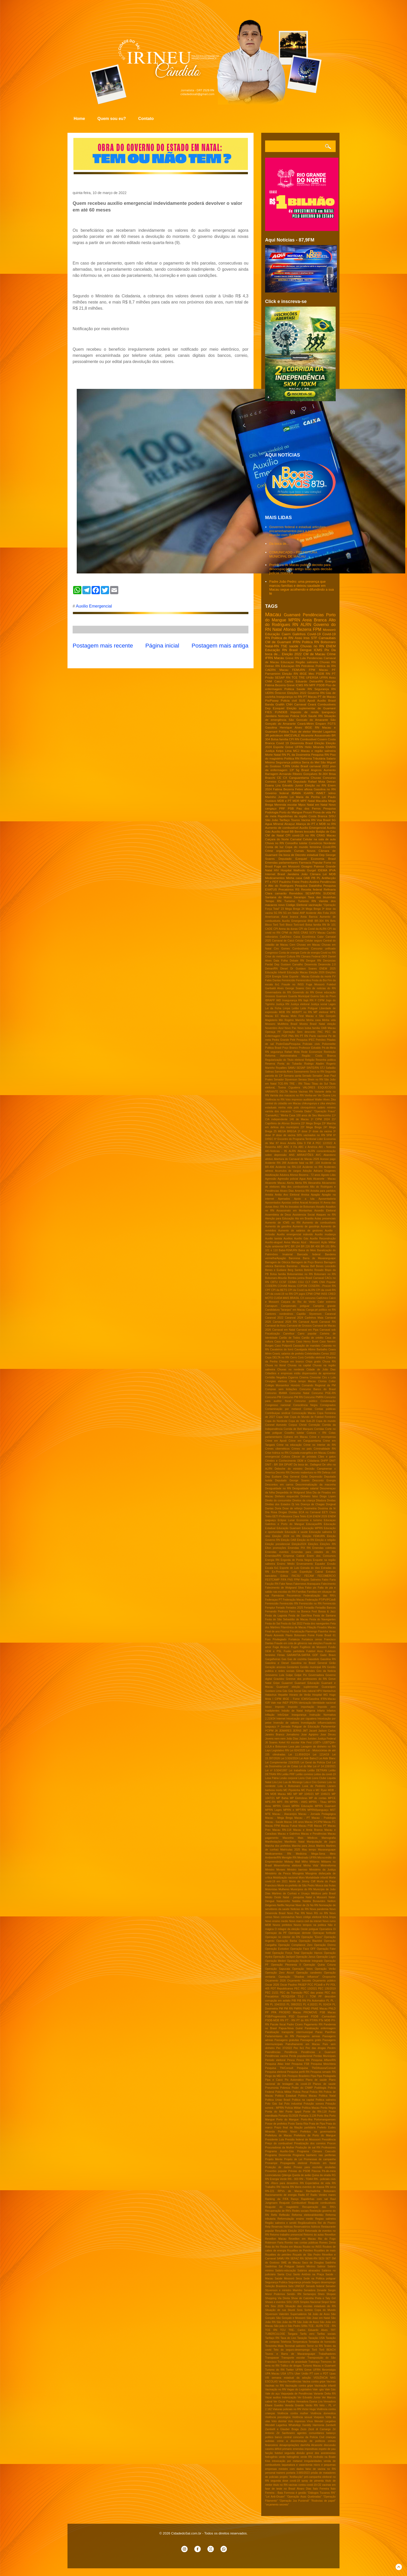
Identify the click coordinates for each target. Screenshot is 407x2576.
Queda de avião (301, 2175)
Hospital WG (320, 1694)
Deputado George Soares (292, 1480)
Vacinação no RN (275, 2389)
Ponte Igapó (293, 2111)
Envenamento (305, 1563)
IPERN (293, 1702)
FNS (290, 1579)
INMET (320, 793)
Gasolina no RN (325, 789)
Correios (270, 781)
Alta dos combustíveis (294, 1186)
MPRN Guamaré (325, 1806)
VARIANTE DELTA (276, 1091)
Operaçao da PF (276, 1933)
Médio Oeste (273, 1897)
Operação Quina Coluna (319, 1964)
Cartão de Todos (289, 1337)
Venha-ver (311, 1095)
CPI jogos (299, 1293)
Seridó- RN (294, 2294)
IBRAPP (270, 1000)
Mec (311, 673)
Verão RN (311, 2405)
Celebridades (312, 1353)
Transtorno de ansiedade (292, 2361)
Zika (333, 1099)
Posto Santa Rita (298, 2123)
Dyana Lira (272, 785)
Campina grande (324, 1306)
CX (285, 777)
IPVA (332, 870)
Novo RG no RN (317, 1913)
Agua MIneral (274, 823)
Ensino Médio (286, 1563)
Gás (284, 1691)
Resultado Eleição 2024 (289, 2230)
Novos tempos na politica (310, 1925)
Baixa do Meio (307, 1250)
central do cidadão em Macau (283, 1103)
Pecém (331, 2048)
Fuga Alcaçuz (281, 1647)
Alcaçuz (289, 823)
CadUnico (322, 1298)
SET (328, 2258)
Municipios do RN (301, 1889)
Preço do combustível (279, 2143)
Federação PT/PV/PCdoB (320, 1599)
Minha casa (294, 878)
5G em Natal (290, 913)
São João (271, 820)
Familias (301, 1591)
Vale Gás (330, 2389)
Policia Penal (300, 2091)
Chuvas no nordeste (290, 1369)
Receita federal (311, 889)
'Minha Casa (287, 1115)
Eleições (313, 1544)
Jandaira (271, 716)
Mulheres (283, 1889)
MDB (332, 874)
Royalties (281, 1067)
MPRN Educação (302, 1806)
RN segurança (274, 1051)
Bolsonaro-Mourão (276, 1278)
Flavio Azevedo (274, 1635)
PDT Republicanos (282, 1988)
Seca (299, 2278)
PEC (296, 1988)
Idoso (268, 1706)
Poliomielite (329, 1044)
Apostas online (290, 1202)
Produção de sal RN (307, 2147)
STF (314, 638)
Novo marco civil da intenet (305, 1921)
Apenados (284, 1198)
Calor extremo (326, 1301)
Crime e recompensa (322, 1437)
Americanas (272, 916)
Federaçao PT (273, 1599)
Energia (330, 681)
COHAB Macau (287, 1286)
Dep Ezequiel (274, 708)
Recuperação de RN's (278, 2210)
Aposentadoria (327, 1198)
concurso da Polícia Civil (308, 2437)
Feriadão (309, 1607)
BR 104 (295, 1246)
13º (291, 770)
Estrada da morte (320, 976)
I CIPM (277, 1699)
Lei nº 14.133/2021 (324, 1766)
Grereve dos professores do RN (306, 1679)
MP (295, 1794)
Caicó (278, 681)
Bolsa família (279, 739)
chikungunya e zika (313, 1103)
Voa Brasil (324, 820)
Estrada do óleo (310, 1568)
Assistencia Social (304, 1214)
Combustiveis (327, 704)
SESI (321, 2258)
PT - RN (290, 2020)
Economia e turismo (309, 1520)
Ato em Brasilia (304, 1218)
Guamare (281, 996)
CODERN (271, 1286)
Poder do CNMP (302, 2087)
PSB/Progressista (275, 2016)
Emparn (321, 723)
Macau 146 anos (294, 1822)
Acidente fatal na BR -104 (303, 1162)
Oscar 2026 (272, 1984)
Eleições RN (328, 1544)
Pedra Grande (280, 1039)
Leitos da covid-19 (325, 1774)
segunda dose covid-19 (285, 2480)
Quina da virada (321, 2175)
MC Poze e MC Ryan (314, 1790)
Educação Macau (297, 972)
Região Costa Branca (319, 1055)
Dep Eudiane (273, 1476)
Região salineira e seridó (280, 2222)
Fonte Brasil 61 (326, 1635)
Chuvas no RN (312, 646)
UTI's (290, 2373)
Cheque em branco (291, 1361)
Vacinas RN (305, 1091)
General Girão (326, 1663)
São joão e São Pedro (287, 2326)
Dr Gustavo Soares (303, 968)
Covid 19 (282, 743)
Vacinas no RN (274, 2385)
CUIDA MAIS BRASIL (286, 1298)
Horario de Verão (300, 1694)
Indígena (310, 1710)
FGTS (332, 723)
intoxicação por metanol (287, 2461)
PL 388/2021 (294, 2004)
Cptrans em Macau (296, 1437)
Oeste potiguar (309, 1929)
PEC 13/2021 (309, 1988)
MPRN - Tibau (317, 1802)
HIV (276, 870)
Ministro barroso (297, 1869)
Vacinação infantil (325, 2385)
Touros (295, 820)
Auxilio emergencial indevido (295, 1234)
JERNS (297, 1730)
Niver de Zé (302, 1905)
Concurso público (305, 1401)
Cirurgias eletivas (276, 1381)
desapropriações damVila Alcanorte (301, 2445)
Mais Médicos (307, 1837)
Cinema (303, 1377)
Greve (291, 685)
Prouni (307, 812)
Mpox (302, 804)
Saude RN (315, 716)
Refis (274, 2215)
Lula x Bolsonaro (289, 1786)
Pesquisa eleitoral (275, 2071)
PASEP (302, 1984)
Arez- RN (278, 1206)
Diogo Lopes (328, 1496)
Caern (286, 634)
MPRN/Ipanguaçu (317, 1810)
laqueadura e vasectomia (297, 2464)
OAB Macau (328, 1028)
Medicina (301, 1853)
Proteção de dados (278, 2167)
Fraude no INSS (293, 984)
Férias (281, 1655)
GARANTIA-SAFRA (298, 1655)
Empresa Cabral (293, 1555)
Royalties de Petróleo (300, 2250)
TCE (294, 677)
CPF (267, 1290)
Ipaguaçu (270, 1726)
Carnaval (300, 704)
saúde (293, 646)
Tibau (307, 1083)
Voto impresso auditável (299, 1099)
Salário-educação (285, 2270)
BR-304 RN (322, 921)
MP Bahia (282, 1798)
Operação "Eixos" (312, 1937)
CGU (301, 1282)
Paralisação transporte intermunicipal (289, 2032)
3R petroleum (274, 735)
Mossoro (270, 1024)
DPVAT (288, 1464)
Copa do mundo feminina (303, 846)
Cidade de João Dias (321, 1369)
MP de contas (317, 1798)
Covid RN (285, 781)
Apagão (315, 1194)
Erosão (331, 1563)
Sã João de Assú (319, 2314)
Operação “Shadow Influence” (298, 1976)
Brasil (293, 650)
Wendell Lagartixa (276, 2425)
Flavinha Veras (327, 1631)
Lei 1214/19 (321, 1754)
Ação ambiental (274, 1246)
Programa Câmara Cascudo (316, 2151)
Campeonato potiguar (295, 1306)
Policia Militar (283, 2091)
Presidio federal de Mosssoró (303, 2139)
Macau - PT (302, 1817)
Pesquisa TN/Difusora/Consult (316, 2068)
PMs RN (293, 1036)
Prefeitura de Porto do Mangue (315, 2135)
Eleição (319, 743)
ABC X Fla (290, 1147)
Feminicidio (272, 1603)
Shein (321, 2294)
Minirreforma (328, 1865)
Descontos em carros (279, 1484)
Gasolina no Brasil (303, 1663)
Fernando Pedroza (276, 1611)
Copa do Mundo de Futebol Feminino (313, 1417)
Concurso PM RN (292, 1397)
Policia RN (316, 2091)
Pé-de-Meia (329, 1047)
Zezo (303, 2429)
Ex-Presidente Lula (284, 1571)
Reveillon (330, 2234)
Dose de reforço (293, 1508)
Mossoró (329, 630)
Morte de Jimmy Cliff (302, 1881)
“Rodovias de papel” (323, 2500)
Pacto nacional (318, 1036)
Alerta (290, 1182)
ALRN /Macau (297, 1151)
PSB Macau (328, 2012)
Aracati (304, 1202)
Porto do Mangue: (287, 2119)
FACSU (296, 1575)
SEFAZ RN (297, 2258)
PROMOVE (310, 2012)
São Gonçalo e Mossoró (291, 2318)
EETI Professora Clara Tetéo (289, 1516)
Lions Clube (319, 1778)
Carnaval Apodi (307, 1321)
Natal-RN (272, 646)
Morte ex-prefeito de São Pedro (296, 1885)
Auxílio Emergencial (294, 921)
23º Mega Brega (311, 1127)
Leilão (295, 1008)
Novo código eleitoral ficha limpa (316, 1917)
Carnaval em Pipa (307, 1329)
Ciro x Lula (329, 1377)
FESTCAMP (272, 1579)
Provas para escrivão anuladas (315, 2167)
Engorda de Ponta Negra (296, 1560)
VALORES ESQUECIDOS (319, 1087)
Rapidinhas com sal (314, 2199)
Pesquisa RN (320, 754)
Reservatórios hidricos (307, 2226)
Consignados (328, 1405)
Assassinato (322, 735)
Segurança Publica (276, 2282)
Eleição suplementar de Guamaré (311, 708)
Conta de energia (289, 952)
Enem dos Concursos (321, 1555)
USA (283, 2373)
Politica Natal (327, 2095)
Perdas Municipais (324, 2056)
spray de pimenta (313, 2480)
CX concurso (308, 1298)
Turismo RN (307, 901)
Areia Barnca (309, 916)
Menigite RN (289, 1857)
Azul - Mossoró (310, 1242)
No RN (314, 1905)
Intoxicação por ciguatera (301, 1718)
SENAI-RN (311, 2258)
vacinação (315, 904)
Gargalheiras (272, 1659)
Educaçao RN (290, 666)
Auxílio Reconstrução (323, 1238)
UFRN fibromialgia (324, 2369)
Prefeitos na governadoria (318, 2131)
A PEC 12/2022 (322, 1143)
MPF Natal (308, 800)
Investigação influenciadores (318, 1722)
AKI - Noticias (327, 1147)
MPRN (294, 620)
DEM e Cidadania (308, 1460)
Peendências (272, 2052)
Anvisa (305, 1194)
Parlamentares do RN (279, 2036)
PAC (320, 1032)
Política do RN (326, 666)
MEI (289, 1794)
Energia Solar (280, 976)
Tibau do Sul (320, 1083)
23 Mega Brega (290, 908)
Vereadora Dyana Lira (309, 2401)
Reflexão (284, 2215)
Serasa (302, 1079)
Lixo (279, 1782)
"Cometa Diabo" (302, 1111)
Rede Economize (311, 1051)
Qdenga (286, 2175)
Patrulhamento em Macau (303, 2044)
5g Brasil (302, 770)
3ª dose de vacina (283, 1135)
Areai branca (290, 916)
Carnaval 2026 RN (285, 1321)
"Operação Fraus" (325, 1111)
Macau (273, 614)
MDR (296, 800)
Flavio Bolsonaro (296, 1635)
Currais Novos (304, 850)
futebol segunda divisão (290, 2453)
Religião (310, 1059)
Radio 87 (303, 2195)
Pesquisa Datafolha (308, 885)
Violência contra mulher (292, 2413)
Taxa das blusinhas (322, 897)
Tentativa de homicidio (322, 2341)
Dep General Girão (295, 1476)
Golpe (289, 1675)
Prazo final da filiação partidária (295, 2127)
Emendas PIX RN (299, 1548)
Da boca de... (279, 543)
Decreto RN (282, 1472)
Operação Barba (286, 1940)
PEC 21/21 (271, 1992)
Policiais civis (311, 1044)
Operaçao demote (299, 1933)
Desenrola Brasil (301, 743)
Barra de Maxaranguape (319, 1258)
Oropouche (329, 1976)
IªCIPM (269, 1730)
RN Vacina (282, 2187)
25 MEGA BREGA (285, 1131)
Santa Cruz (284, 2274)
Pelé (292, 1039)
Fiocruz (284, 1631)
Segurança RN (325, 689)
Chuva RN (329, 1361)
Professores (329, 2147)
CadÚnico (286, 936)
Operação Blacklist (310, 1940)
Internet (280, 1718)
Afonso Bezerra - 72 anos (305, 1175)
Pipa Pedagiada (326, 2076)
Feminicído (329, 1603)
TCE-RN (283, 1083)
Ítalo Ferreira (321, 2488)
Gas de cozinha (297, 1659)
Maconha (288, 1837)
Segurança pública (288, 762)
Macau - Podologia (324, 1817)
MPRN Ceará (281, 1806)
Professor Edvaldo (310, 1047)
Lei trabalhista (297, 1770)
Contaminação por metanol (283, 1409)
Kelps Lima (284, 750)
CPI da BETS (279, 1290)
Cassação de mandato (307, 1345)
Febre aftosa (303, 789)
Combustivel (308, 739)
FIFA (283, 1579)
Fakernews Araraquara (306, 1583)
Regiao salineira (325, 2218)
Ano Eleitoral (291, 1194)
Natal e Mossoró (316, 1897)
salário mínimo (326, 1107)
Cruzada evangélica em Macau (307, 1452)
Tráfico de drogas (291, 2365)
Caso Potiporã (283, 1345)
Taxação (302, 2338)
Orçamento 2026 (275, 1980)
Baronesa (294, 1258)
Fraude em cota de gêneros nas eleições (298, 1643)
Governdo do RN (303, 992)
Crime (331, 654)
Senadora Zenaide (315, 2290)
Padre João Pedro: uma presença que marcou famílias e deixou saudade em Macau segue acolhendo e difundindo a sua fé (301, 587)
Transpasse (272, 2357)
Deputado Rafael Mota (309, 781)
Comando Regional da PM (319, 1385)
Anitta (278, 1194)
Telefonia (285, 2341)
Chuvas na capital (299, 1365)
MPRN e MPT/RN (294, 1810)
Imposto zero (326, 1706)
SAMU (291, 1067)
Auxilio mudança (325, 1234)
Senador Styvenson (285, 1079)
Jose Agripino (309, 1734)
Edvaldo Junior (292, 785)
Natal (277, 629)
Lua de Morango (293, 1782)
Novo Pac (290, 1028)
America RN (302, 1190)
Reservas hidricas (282, 2226)
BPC (287, 1246)
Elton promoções (275, 1548)
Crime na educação (289, 1444)
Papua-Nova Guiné (291, 2028)
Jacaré (313, 1730)
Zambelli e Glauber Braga (282, 2429)
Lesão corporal (288, 1778)
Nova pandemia (319, 1909)
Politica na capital (303, 2099)
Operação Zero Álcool (279, 1972)
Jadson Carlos (327, 1730)
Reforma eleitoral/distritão (307, 2215)
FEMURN (298, 669)
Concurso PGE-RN (324, 1393)
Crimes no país (302, 1448)
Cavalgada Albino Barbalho (310, 1349)
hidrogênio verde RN (299, 2457)
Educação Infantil (275, 972)
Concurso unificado (323, 948)
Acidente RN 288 (275, 1162)
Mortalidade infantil (317, 1877)
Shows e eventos (275, 2302)
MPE (333, 1012)
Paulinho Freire (289, 881)
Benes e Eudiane (275, 1270)
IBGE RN (312, 727)
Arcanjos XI (316, 1202)
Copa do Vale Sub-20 (301, 1421)
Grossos (270, 996)
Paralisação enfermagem (320, 2028)
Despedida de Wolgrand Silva (294, 1492)
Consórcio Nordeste (322, 843)
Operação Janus (305, 1956)
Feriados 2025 (294, 1607)
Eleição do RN (305, 1540)
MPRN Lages (273, 1810)
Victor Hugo (309, 2409)
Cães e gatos (327, 1456)
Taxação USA (316, 2338)
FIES (268, 712)
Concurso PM (273, 1397)
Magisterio (271, 1020)
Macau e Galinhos (289, 1833)
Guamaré (292, 615)
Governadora (316, 1675)
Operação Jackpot (284, 1956)
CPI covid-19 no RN (300, 835)
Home (79, 118)
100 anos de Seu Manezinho (313, 1115)
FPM (317, 629)
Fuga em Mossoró (286, 866)
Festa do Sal (272, 1623)
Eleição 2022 (292, 654)
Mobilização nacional (285, 1877)
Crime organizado (278, 850)
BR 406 (315, 1246)
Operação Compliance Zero (295, 1945)
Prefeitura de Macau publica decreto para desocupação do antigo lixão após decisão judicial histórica (300, 569)
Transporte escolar (293, 2357)
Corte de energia (310, 952)
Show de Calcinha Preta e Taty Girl (313, 2298)
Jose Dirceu (328, 1734)
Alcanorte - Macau (324, 1178)
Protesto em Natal (323, 2163)
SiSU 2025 (292, 2302)
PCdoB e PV (322, 1984)
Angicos (316, 770)
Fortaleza (293, 1639)
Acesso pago (328, 1159)
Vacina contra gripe (313, 2381)
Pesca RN (302, 2060)
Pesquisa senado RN (323, 2071)
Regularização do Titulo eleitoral (284, 1059)
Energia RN (272, 1560)
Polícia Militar (293, 2107)
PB (313, 878)
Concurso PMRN (314, 1397)
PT (334, 673)
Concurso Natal (299, 1393)
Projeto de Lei (293, 2159)
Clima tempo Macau (302, 1381)
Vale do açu (272, 2393)
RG (334, 2175)
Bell (312, 1266)
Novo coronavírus (284, 1917)
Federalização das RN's (320, 1595)
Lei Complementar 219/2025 (282, 1762)
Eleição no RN (315, 785)
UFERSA (312, 677)
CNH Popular (327, 1282)
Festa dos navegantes (316, 1623)
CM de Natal (274, 835)
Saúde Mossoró (284, 2278)
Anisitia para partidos (323, 1190)
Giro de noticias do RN (321, 988)
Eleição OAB (288, 1540)
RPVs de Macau (290, 2191)
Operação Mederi (275, 1960)
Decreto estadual (306, 854)
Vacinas (331, 2381)
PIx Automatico (316, 2000)
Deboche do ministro (288, 1468)
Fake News (286, 1583)
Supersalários (298, 2314)
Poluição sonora (314, 2103)
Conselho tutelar (296, 843)
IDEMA (322, 870)
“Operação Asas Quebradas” (304, 2496)
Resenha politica (326, 1059)
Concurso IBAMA (276, 1393)
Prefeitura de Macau (278, 2135)
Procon (331, 2143)
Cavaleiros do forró (281, 1349)
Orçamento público (324, 1980)
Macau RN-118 (281, 1830)
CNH (289, 704)
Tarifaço (284, 820)
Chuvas (316, 777)
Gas (284, 1659)
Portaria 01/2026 (288, 2115)
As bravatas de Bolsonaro (300, 1206)
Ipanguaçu (329, 712)
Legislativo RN (280, 1750)
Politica (289, 689)
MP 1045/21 (306, 1794)
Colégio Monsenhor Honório (282, 1385)
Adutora (284, 1175)
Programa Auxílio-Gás (279, 2151)
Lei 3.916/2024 (289, 1758)
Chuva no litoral (275, 1365)
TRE (302, 677)
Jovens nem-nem (275, 1738)
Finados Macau (326, 1627)
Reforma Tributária (312, 758)
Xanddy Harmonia (313, 2425)
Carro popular (307, 1333)
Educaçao (287, 662)
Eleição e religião (325, 1540)
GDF (315, 1655)
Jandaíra (293, 874)
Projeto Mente (274, 2159)
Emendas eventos (277, 1552)
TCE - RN (330, 2326)
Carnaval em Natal (283, 1329)
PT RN (304, 1036)
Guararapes (329, 1686)
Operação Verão (325, 1968)
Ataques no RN (326, 1214)
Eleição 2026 (316, 972)
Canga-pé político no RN (321, 1309)
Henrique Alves (291, 727)
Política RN (291, 758)
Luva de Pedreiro (313, 1786)
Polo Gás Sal (274, 2103)
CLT (307, 1282)
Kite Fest (306, 1742)
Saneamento (301, 1071)
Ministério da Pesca (277, 1873)
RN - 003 (293, 2179)
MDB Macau (278, 1794)
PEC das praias (313, 1992)
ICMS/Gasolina (310, 1699)
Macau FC (329, 1822)
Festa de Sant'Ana (300, 1615)
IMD (278, 1000)
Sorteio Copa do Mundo (320, 2310)
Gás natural (309, 1691)
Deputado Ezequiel (292, 858)
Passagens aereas (308, 2036)
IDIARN (330, 747)
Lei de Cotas (290, 1766)
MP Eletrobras (298, 1798)
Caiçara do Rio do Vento (298, 1301)
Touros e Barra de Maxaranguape (290, 2353)
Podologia (271, 812)
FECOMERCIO (327, 1575)
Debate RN (297, 960)
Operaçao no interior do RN (282, 1937)
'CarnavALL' (272, 1115)
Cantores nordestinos (279, 1313)
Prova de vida (322, 812)
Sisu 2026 (277, 2306)
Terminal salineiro (295, 2346)
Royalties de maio (325, 2250)
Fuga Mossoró (315, 984)
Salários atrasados (308, 2270)
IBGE (303, 673)
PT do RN (302, 2020)
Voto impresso (296, 2421)
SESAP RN (282, 677)
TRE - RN (295, 1083)
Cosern (322, 739)
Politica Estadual (285, 2095)
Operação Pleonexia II (286, 1964)
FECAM (309, 1575)
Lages (332, 1004)
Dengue (306, 650)
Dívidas (292, 1512)
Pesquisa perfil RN (298, 2071)
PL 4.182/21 (310, 2004)
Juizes (303, 1738)
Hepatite (283, 1694)
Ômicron (280, 692)
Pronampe (271, 2163)
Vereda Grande (294, 2405)
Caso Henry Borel (307, 1341)
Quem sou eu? (111, 118)
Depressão (315, 1476)
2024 (327, 1119)
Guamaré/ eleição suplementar (297, 1686)
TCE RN (271, 2330)
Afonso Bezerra (297, 629)
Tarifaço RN (272, 2338)
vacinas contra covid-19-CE (304, 2484)
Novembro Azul (274, 1028)
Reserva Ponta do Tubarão (283, 1063)
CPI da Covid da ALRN (312, 928)
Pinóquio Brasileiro (298, 2076)
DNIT (333, 1460)
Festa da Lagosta (276, 1615)
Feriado (280, 1607)
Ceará (312, 704)
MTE (268, 1814)
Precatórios (286, 889)
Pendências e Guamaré (318, 2052)
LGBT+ (317, 1742)
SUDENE (329, 893)
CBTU (274, 1282)
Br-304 (323, 773)
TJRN (286, 766)
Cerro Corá (297, 1357)
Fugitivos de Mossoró (313, 1647)
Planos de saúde (324, 2084)
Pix (326, 650)
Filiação (311, 1627)
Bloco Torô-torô (295, 924)
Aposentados (273, 1202)
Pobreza (285, 2087)
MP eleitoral (320, 1012)
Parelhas (330, 2032)
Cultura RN (293, 956)
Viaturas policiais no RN (287, 2409)
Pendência (291, 2052)
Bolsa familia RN (315, 924)
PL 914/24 (325, 2004)
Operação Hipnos (311, 1953)
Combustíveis (300, 948)
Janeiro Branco (274, 1734)
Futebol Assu (314, 1651)
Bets (333, 921)
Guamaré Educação (307, 1683)
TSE (284, 646)
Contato (146, 118)
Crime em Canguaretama (304, 1440)
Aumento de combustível (281, 827)
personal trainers (275, 2472)
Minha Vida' (310, 1865)
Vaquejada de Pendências (296, 2393)
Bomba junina (296, 1278)
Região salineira (307, 662)
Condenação (328, 1401)
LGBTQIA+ (329, 1742)
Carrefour (288, 1333)
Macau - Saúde (274, 1822)
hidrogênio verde (275, 2457)
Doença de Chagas (313, 1504)
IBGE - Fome (291, 1699)
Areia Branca (314, 620)
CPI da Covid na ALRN (301, 1290)
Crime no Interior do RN (319, 1444)
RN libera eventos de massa (307, 2187)
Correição (314, 1424)
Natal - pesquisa (293, 1897)
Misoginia (298, 1873)
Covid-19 (314, 634)
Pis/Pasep (272, 700)
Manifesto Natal (295, 1841)
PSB (291, 808)
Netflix (281, 1905)
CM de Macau (314, 654)
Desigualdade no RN (278, 1488)
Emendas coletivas (324, 1548)
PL (328, 2000)
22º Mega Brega (311, 1123)
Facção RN (271, 1583)
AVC (318, 1155)
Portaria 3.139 (307, 2115)
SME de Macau (291, 2262)
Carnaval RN (327, 1321)
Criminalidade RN (325, 1448)
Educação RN (276, 650)
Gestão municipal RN (313, 1667)
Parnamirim (272, 673)
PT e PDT (271, 881)
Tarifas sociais (326, 2333)
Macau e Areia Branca (308, 1830)
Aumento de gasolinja (306, 1226)
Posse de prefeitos (276, 2123)
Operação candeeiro (309, 1972)
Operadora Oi (327, 1929)
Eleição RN (290, 673)
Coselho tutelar (294, 1432)
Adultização (272, 1175)
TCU (283, 2330)
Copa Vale (282, 1417)
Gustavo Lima (273, 1691)
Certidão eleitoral (315, 1357)
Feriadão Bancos (325, 1607)
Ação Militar (328, 1242)
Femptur (270, 1607)
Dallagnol (315, 1464)
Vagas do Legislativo (299, 2389)
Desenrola (311, 964)
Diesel (284, 968)
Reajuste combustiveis (322, 2202)
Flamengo (311, 1631)
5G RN (278, 913)
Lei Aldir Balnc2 (308, 1758)
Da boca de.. (301, 1464)
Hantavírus (329, 1691)
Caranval (330, 1313)
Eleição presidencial (277, 1544)
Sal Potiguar (286, 2266)
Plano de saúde (316, 2079)
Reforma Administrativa (281, 1055)
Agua (302, 1178)
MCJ (296, 750)
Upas (333, 2373)
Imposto (280, 1706)
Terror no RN (315, 2346)
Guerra (314, 996)
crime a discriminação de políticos (301, 2441)
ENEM (331, 646)
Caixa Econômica (304, 936)
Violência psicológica (277, 2417)
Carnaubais (327, 638)
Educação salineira (320, 1532)
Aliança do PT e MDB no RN (316, 823)
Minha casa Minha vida (321, 1020)
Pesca (291, 2060)
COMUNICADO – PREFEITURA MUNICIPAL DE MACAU (293, 554)
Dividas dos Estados (277, 1504)
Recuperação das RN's (319, 2207)
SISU (332, 816)
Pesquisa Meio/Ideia (323, 2064)
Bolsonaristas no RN (300, 1274)
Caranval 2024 (294, 1317)
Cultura (285, 1456)
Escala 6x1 (271, 1568)
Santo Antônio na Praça (308, 2274)
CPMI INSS (320, 1293)
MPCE (332, 1798)
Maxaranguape (327, 1849)
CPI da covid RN (326, 1290)
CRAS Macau (326, 835)
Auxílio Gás (301, 1238)
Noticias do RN (299, 1909)
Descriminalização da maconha (316, 1484)
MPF (312, 685)
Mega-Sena (318, 1853)
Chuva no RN (274, 843)
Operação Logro (326, 1956)
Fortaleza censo (312, 1639)
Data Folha (281, 960)
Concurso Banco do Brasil (317, 1389)
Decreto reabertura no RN (305, 1472)
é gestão (301, 2492)
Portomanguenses (325, 2119)
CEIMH (292, 1282)
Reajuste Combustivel (292, 2202)
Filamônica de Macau (293, 1627)
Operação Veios (302, 1968)
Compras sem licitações (281, 1389)
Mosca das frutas (325, 1885)
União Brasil (299, 766)
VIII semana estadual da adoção (288, 2377)
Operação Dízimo (325, 1945)
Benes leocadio (305, 831)
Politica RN (310, 642)
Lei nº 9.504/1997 (276, 1770)
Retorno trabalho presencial (286, 2234)
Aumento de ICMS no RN (282, 1222)
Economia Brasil (323, 858)
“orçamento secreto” (277, 2504)
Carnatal (296, 839)
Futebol (331, 984)
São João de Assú (308, 2322)
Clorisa (322, 1381)
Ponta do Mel (274, 2111)
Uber (298, 2373)
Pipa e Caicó (274, 2079)
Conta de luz (274, 846)
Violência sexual (302, 2417)
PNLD (332, 2008)
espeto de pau (327, 2449)
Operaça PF (273, 1032)
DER (324, 956)
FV (334, 976)
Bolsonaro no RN (325, 1274)
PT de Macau (327, 696)
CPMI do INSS (291, 932)
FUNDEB (281, 712)
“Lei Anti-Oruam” (275, 2496)
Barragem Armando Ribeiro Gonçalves (291, 773)
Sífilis (304, 2326)
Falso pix (310, 1587)
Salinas (269, 1071)
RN (295, 624)
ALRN (306, 624)
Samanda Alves (284, 1071)
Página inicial (162, 645)
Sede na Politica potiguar (320, 2278)
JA (276, 1730)
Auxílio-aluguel (274, 1242)
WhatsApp (294, 2425)
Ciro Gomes (282, 948)
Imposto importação (301, 1706)
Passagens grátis (310, 2040)
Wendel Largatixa (325, 2421)
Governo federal (277, 793)
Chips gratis (313, 1361)
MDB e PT (284, 800)
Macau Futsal (289, 1825)
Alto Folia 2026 (326, 913)
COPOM (302, 1286)
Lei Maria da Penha (305, 797)
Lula (303, 658)
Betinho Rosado (314, 1270)
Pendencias (315, 658)
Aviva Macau (291, 1242)
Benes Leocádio (326, 1266)
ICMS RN (302, 685)
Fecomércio (294, 1595)
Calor (320, 936)
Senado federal (315, 2286)
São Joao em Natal (318, 2318)
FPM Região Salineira (307, 1579)
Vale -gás (318, 2389)
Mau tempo (309, 1849)
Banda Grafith (274, 704)
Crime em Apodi (276, 1440)
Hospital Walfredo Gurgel (298, 870)
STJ (322, 1067)
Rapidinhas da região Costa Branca (302, 816)
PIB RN (301, 2000)
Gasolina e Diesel (277, 1663)
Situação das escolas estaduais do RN (310, 2306)
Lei (325, 874)
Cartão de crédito (313, 1337)
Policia (294, 716)
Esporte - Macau (299, 976)
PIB (294, 2000)
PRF (282, 808)
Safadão (331, 1067)
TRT (333, 2330)
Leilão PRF (288, 1774)
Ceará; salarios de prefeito (288, 1353)
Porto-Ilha (306, 2119)
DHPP (324, 1460)
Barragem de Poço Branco (307, 1262)
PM (281, 2008)
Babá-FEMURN (288, 1250)
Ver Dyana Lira (327, 1095)
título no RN (280, 2484)
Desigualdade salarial (305, 1488)
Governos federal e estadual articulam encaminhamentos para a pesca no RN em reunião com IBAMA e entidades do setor (301, 531)
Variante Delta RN (325, 2393)
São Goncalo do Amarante (308, 719)
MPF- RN (282, 1802)
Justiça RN (282, 1004)
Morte (269, 754)
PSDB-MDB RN (274, 2020)
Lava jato (294, 1746)
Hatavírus (270, 1694)
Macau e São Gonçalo (321, 1016)
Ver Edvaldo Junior (309, 2397)
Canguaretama (299, 777)
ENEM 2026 (320, 1516)
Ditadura (321, 1500)
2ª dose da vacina (320, 1131)
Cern (292, 944)
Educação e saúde (296, 1532)
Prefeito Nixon (287, 2131)
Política (283, 731)
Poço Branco (290, 1047)
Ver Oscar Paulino (284, 2401)
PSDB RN (323, 673)
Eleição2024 (299, 1544)
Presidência (329, 2139)
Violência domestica (323, 2413)
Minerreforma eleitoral (287, 1865)
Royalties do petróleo (278, 2254)
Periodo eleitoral (275, 2060)
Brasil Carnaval (314, 1278)
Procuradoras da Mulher (279, 2147)
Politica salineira (326, 2099)
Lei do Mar (305, 1766)
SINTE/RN (312, 1067)
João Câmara (311, 874)
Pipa (313, 2076)
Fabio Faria (329, 1579)
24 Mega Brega (311, 908)
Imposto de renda (304, 712)
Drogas (282, 1512)
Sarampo (300, 897)
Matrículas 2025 (290, 1849)
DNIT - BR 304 (274, 1464)
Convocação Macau (304, 1413)
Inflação (269, 1714)
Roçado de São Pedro (307, 2254)
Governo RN (315, 692)
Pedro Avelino (310, 881)
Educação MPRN (312, 1528)
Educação (272, 634)
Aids (309, 1178)
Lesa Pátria (272, 1778)
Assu (332, 677)
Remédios (296, 893)
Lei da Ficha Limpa (277, 1008)
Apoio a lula (304, 1198)
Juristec (312, 1738)
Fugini (294, 1647)
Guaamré (287, 1683)
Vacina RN (308, 820)
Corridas (319, 1429)
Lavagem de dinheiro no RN (318, 1746)
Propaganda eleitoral (293, 2163)
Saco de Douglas (313, 2262)
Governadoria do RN (278, 992)
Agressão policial (288, 1178)
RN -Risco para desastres (281, 2183)
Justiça (269, 750)
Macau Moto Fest (292, 1016)
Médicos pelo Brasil (323, 1893)
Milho (305, 1861)
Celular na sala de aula (319, 839)
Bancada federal (309, 1254)
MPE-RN (270, 1802)
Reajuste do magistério (281, 2207)
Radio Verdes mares (323, 2195)
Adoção (307, 1170)
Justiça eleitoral (299, 1004)
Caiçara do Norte (277, 839)
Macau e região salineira (318, 750)
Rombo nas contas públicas (301, 2242)
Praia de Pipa (317, 2123)
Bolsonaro (328, 642)
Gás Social (294, 1691)
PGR (284, 1036)
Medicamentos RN (278, 1853)
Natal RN (280, 754)
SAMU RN (283, 2258)
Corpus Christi (297, 1424)
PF (334, 669)
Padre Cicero (295, 2024)
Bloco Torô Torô (275, 924)
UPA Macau (272, 2373)
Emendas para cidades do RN (314, 1552)
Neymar (290, 1905)
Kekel (282, 1742)
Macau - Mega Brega (279, 1817)
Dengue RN (313, 960)
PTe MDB (324, 2020)
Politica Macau (307, 2095)
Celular (299, 940)
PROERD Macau (290, 2012)
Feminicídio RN (289, 1603)
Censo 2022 (328, 1353)
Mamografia (329, 1837)
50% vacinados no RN (311, 1135)
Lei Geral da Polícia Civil (316, 1762)
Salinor (321, 2266)
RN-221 (269, 2191)
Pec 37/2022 (284, 2048)
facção (269, 2453)
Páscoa (316, 2171)
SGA (304, 716)
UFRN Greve (303, 2369)
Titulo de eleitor (300, 731)
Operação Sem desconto (299, 1032)
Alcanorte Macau (275, 1182)
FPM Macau (318, 669)
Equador (320, 1563)
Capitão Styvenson (309, 1313)
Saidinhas (271, 2266)
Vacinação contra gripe (299, 2385)
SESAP (301, 1067)
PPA (273, 2012)
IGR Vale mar (273, 1702)
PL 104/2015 (277, 2004)
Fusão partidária (294, 1651)
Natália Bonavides (314, 1901)
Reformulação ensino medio (295, 2218)
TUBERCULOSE (275, 2333)
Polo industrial (293, 2103)
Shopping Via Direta (277, 2298)
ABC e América (307, 1147)
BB (292, 831)
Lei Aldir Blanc (327, 1758)
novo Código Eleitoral (292, 904)
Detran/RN (271, 968)
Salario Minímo (305, 2266)
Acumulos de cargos (288, 1170)
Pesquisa (329, 808)
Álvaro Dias (304, 2488)
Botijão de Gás (326, 831)
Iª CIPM (319, 1000)
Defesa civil (329, 1472)
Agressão (270, 1178)
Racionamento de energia (281, 2195)
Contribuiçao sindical (277, 1413)
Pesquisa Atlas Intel (277, 2064)
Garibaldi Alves (274, 988)
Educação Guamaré (289, 1528)
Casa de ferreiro (284, 1341)
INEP (285, 1702)
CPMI (309, 1293)
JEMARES (285, 1730)
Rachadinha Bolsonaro (321, 2191)
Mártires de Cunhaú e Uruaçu (290, 1893)
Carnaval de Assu (275, 1325)
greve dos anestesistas (321, 2453)
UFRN (323, 677)
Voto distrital (278, 2421)
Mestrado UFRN (306, 1857)
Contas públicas (325, 1409)
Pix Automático (294, 2079)
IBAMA (296, 793)
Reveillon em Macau (302, 2238)
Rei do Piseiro (327, 2222)
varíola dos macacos (278, 1111)
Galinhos (298, 634)
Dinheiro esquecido (287, 1496)
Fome (311, 1635)
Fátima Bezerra (275, 685)
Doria (278, 1508)
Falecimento (328, 1583)
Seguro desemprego (324, 2282)
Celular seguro (313, 940)
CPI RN (294, 739)
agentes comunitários (310, 2433)
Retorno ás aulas (314, 2234)
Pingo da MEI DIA (276, 2076)
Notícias (283, 716)
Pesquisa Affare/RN (323, 2060)
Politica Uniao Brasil (277, 2099)
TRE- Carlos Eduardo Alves (307, 2330)
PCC (310, 1984)
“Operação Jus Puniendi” (294, 2500)
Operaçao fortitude (324, 1933)
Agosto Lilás (328, 1175)
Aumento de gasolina (278, 1226)
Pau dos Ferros (308, 808)
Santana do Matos (278, 897)
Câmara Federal (311, 956)
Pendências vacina (276, 2056)
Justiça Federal (326, 1738)
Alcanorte (307, 735)
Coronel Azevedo (276, 1424)
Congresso (271, 952)
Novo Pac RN (296, 1913)
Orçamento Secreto (299, 1980)
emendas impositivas (305, 2449)
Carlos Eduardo (296, 681)
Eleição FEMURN (314, 1536)
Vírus (310, 2421)
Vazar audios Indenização (280, 2397)
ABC (279, 1147)
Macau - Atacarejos (284, 1814)
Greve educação (325, 992)
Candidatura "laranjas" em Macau (285, 1309)
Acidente (311, 913)
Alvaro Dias (287, 1190)
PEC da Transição (291, 1992)
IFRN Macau (274, 658)
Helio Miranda (314, 747)
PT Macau (310, 696)
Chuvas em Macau (308, 944)
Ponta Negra (328, 2107)
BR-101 (325, 1246)
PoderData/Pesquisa (288, 1044)
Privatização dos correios (310, 2143)
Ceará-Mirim (305, 723)
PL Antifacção (326, 878)
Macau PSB (305, 1825)
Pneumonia (272, 2087)
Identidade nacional (324, 1702)
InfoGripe (283, 1714)
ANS (291, 1155)
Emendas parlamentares (281, 862)
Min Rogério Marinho (292, 1020)
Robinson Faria (274, 2242)
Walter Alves (322, 1099)
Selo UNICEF (296, 2286)
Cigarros (293, 1377)
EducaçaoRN (314, 1524)
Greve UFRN (294, 747)
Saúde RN (304, 689)
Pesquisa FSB (300, 2064)
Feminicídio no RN (310, 1603)
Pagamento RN (313, 2024)
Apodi (311, 700)
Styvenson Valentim (277, 2314)
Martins (320, 1845)
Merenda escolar (285, 804)
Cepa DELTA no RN (277, 1357)
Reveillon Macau (275, 2238)
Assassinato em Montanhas (294, 1210)
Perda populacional (300, 2056)
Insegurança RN (292, 1000)
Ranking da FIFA (276, 2199)
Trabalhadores (327, 2353)
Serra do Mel (310, 762)
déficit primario (283, 2449)
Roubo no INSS (312, 2246)
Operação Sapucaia (277, 1968)
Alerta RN (301, 1182)
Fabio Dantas (273, 980)
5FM (329, 1135)
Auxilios (288, 1238)
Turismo (289, 901)
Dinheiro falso (309, 1496)
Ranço (294, 2199)
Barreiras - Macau (298, 1266)
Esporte (278, 747)
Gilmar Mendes (305, 1671)
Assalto (320, 1206)
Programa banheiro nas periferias (314, 2155)
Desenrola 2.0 (327, 964)
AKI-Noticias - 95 (276, 1151)
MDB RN (284, 1012)
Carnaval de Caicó (283, 940)
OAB (307, 878)
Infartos (331, 1710)
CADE (269, 928)
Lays (268, 1750)
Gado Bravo (328, 1655)
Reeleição (330, 1051)
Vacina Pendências (290, 2381)
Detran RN (272, 666)
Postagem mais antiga (219, 645)
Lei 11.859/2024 (299, 1754)
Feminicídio (288, 980)
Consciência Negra (305, 1405)
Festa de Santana (324, 1615)
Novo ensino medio (276, 1921)
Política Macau (310, 2107)
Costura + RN (316, 1432)
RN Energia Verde (276, 2179)
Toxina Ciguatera (289, 1087)
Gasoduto (313, 1659)
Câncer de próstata (304, 1456)
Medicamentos (275, 878)
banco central (283, 2437)
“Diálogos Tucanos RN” (321, 2492)
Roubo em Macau (291, 2246)
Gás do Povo (328, 996)
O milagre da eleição (287, 1929)
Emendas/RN (273, 1555)
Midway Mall (292, 1861)
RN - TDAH (306, 2179)
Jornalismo (292, 1734)
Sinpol (325, 2302)
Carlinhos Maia (314, 1317)
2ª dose (302, 1131)
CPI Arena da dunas (285, 928)
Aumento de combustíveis (319, 1222)
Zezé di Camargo (319, 2429)
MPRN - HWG (298, 1802)
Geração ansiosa (275, 1667)
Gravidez (279, 1679)
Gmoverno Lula (274, 1675)
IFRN (296, 642)
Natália (296, 1901)
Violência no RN (275, 1099)
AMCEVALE (292, 735)
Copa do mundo (326, 1421)
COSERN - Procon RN (322, 1286)
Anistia (269, 1194)
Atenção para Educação (279, 1218)
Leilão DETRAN (317, 1770)
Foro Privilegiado (275, 1639)
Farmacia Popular (311, 862)
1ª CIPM (316, 1119)
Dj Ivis (295, 1504)
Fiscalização (297, 1631)
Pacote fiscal (277, 2024)
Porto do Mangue (290, 812)
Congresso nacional (277, 1405)
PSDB (320, 685)
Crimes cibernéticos (277, 1448)
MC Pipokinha (291, 1790)
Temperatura (299, 2341)
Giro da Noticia (326, 1671)
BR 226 (305, 1246)
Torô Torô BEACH (324, 2349)
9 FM (307, 1143)
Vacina (293, 1091)
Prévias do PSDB (299, 2171)
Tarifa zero (307, 2333)
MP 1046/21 (322, 1794)
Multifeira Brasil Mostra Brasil (297, 1024)
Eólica (284, 1575)
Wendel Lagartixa (324, 731)
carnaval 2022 (319, 766)
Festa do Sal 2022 (292, 1623)
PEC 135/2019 (327, 1988)
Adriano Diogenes (325, 1170)
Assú (298, 638)
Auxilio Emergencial (94, 606)
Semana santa (292, 1075)
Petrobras (307, 666)
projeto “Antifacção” (291, 2477)
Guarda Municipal (298, 996)
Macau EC (272, 1016)
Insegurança (299, 1714)
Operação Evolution (277, 1948)
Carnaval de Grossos (299, 1325)
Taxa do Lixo (288, 2338)
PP (267, 2012)
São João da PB (286, 2322)
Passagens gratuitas (287, 2040)
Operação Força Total (285, 1953)
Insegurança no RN (289, 696)
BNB (310, 921)
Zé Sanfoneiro (285, 2433)
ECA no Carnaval (310, 1512)
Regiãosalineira (307, 2222)
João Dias (292, 1738)
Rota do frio (272, 2246)
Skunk (291, 2310)
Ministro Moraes (275, 1869)
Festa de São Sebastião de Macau (286, 1619)
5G (334, 820)
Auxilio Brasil (326, 700)
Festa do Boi (319, 980)
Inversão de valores (286, 1722)
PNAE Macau (319, 2008)
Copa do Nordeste (276, 1421)
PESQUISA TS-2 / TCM (299, 1996)
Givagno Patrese (312, 866)
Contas (308, 1409)
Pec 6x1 (299, 2048)
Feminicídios (303, 980)
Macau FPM (272, 1825)
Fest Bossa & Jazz (324, 1611)
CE (279, 777)
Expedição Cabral (311, 1571)
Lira (274, 1782)
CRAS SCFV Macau (313, 932)
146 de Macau (299, 1119)
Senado (307, 1075)
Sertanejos (309, 2294)
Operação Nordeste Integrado (305, 1960)
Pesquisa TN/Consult (279, 2068)
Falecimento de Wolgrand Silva (284, 1587)
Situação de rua (275, 2310)
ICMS (318, 650)
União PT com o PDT (315, 2373)
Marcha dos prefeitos (278, 1845)
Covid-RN (329, 846)
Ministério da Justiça (322, 1869)
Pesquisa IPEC (305, 1039)
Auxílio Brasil (280, 831)
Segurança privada (299, 2282)
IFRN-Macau (328, 1699)
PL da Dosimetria (298, 754)
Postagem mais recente (103, 645)
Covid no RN (328, 952)
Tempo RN (273, 901)
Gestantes (293, 1667)
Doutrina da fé (327, 1508)
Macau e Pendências (314, 1833)
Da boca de (286, 854)
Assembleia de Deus (278, 1214)
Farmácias (278, 1595)
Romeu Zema (327, 2242)
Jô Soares (271, 1742)
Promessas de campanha (320, 2159)
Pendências (313, 615)
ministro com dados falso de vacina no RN (307, 2469)
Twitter (290, 2369)
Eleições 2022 (296, 692)
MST (333, 1810)
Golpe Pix (300, 1675)
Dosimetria (310, 1508)
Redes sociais (300, 2210)
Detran (331, 781)
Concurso (329, 777)
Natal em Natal (317, 804)
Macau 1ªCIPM (314, 1822)
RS (297, 889)
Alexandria (314, 1182)
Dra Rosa (271, 1512)
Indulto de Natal (292, 1710)
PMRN (298, 2008)
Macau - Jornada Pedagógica (317, 1814)
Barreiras (280, 1266)
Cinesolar (315, 1377)
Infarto (321, 1710)
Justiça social (319, 1004)
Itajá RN (308, 1000)
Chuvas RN (327, 662)
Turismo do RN (275, 2369)
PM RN (288, 2008)
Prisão (269, 677)
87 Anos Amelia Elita (289, 1143)
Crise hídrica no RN (276, 1452)
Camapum (271, 1306)
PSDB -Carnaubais (323, 2016)
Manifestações (273, 1841)
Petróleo (321, 1039)
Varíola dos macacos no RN (287, 1095)
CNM (268, 681)
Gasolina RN (328, 1659)
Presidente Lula (274, 2139)
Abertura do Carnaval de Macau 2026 (296, 1159)
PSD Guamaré (298, 2016)
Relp (267, 2226)
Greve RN (292, 658)
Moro (302, 1877)
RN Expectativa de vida (315, 2183)
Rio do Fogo (327, 2238)
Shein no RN (315, 1079)
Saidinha (330, 2262)
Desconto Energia (324, 1480)
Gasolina (271, 727)
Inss (306, 638)
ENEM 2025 (327, 968)
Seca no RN (317, 1071)
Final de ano (272, 1631)
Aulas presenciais (325, 1218)
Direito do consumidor (278, 1500)
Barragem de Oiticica (277, 1262)
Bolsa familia (278, 1274)
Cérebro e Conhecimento (280, 1460)
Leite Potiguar (309, 1008)
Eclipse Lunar (286, 1520)
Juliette (283, 797)
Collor (332, 1381)
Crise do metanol (275, 956)
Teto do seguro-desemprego (292, 2349)
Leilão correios (304, 1774)
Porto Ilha (322, 2115)
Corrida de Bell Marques (298, 1429)
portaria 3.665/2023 (298, 2472)
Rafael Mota (292, 1051)
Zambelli (331, 2425)
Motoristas (271, 1889)
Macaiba (321, 800)
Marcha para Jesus (303, 1845)
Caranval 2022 (274, 1317)
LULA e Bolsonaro (276, 1746)
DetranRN (316, 681)
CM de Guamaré (278, 642)
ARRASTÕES (305, 1155)
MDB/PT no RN (302, 1012)
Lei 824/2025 (297, 1750)
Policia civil (289, 700)
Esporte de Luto (289, 1568)
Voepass (319, 2417)
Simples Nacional (310, 2302)
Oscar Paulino (288, 1984)
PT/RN (314, 2020)
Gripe (276, 1683)
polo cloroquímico (305, 1107)
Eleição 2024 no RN (286, 1536)
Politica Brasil (273, 1047)
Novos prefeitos (282, 1925)
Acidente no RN (313, 1167)
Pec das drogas (316, 2048)
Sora (300, 2310)
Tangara (292, 2333)
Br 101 (331, 924)
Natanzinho (283, 1901)
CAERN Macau (276, 669)
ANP (302, 913)
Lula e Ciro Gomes (315, 1782)
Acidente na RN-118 (288, 1167)
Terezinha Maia (274, 2346)
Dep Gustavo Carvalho (288, 964)
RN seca (330, 2187)
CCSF (282, 1282)
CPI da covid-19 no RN (279, 1293)
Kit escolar (293, 1742)
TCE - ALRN (315, 2326)
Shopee (331, 2294)
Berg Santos (295, 1270)
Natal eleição (327, 1024)
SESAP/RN (313, 893)
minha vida (285, 1107)
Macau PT (320, 1825)
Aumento (330, 770)
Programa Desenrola (278, 2155)
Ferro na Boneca (299, 1611)
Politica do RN (282, 638)
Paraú (319, 2032)
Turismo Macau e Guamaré (319, 2365)
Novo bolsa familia (308, 1028)
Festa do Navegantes (322, 1619)
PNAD (306, 2008)
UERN (269, 692)
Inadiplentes (272, 1710)
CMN (315, 1282)
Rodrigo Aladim (314, 1063)
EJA (309, 1516)
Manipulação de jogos (321, 1841)
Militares (314, 1861)
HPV (319, 1691)
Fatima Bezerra (283, 789)
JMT (305, 1730)
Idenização (304, 1702)
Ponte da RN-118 (315, 2111)
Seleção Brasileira (276, 2286)
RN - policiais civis (325, 2179)
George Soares (294, 988)
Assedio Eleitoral (325, 1210)
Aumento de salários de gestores (300, 1230)
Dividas (331, 1500)
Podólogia (320, 2087)
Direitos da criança (303, 1500)
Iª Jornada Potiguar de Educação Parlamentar (307, 1726)
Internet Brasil (275, 874)
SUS (302, 700)
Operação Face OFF (303, 1948)
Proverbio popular (276, 2171)
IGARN (308, 793)
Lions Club (304, 1778)
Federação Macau (293, 1599)
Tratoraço (313, 2361)
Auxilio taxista (273, 1238)
